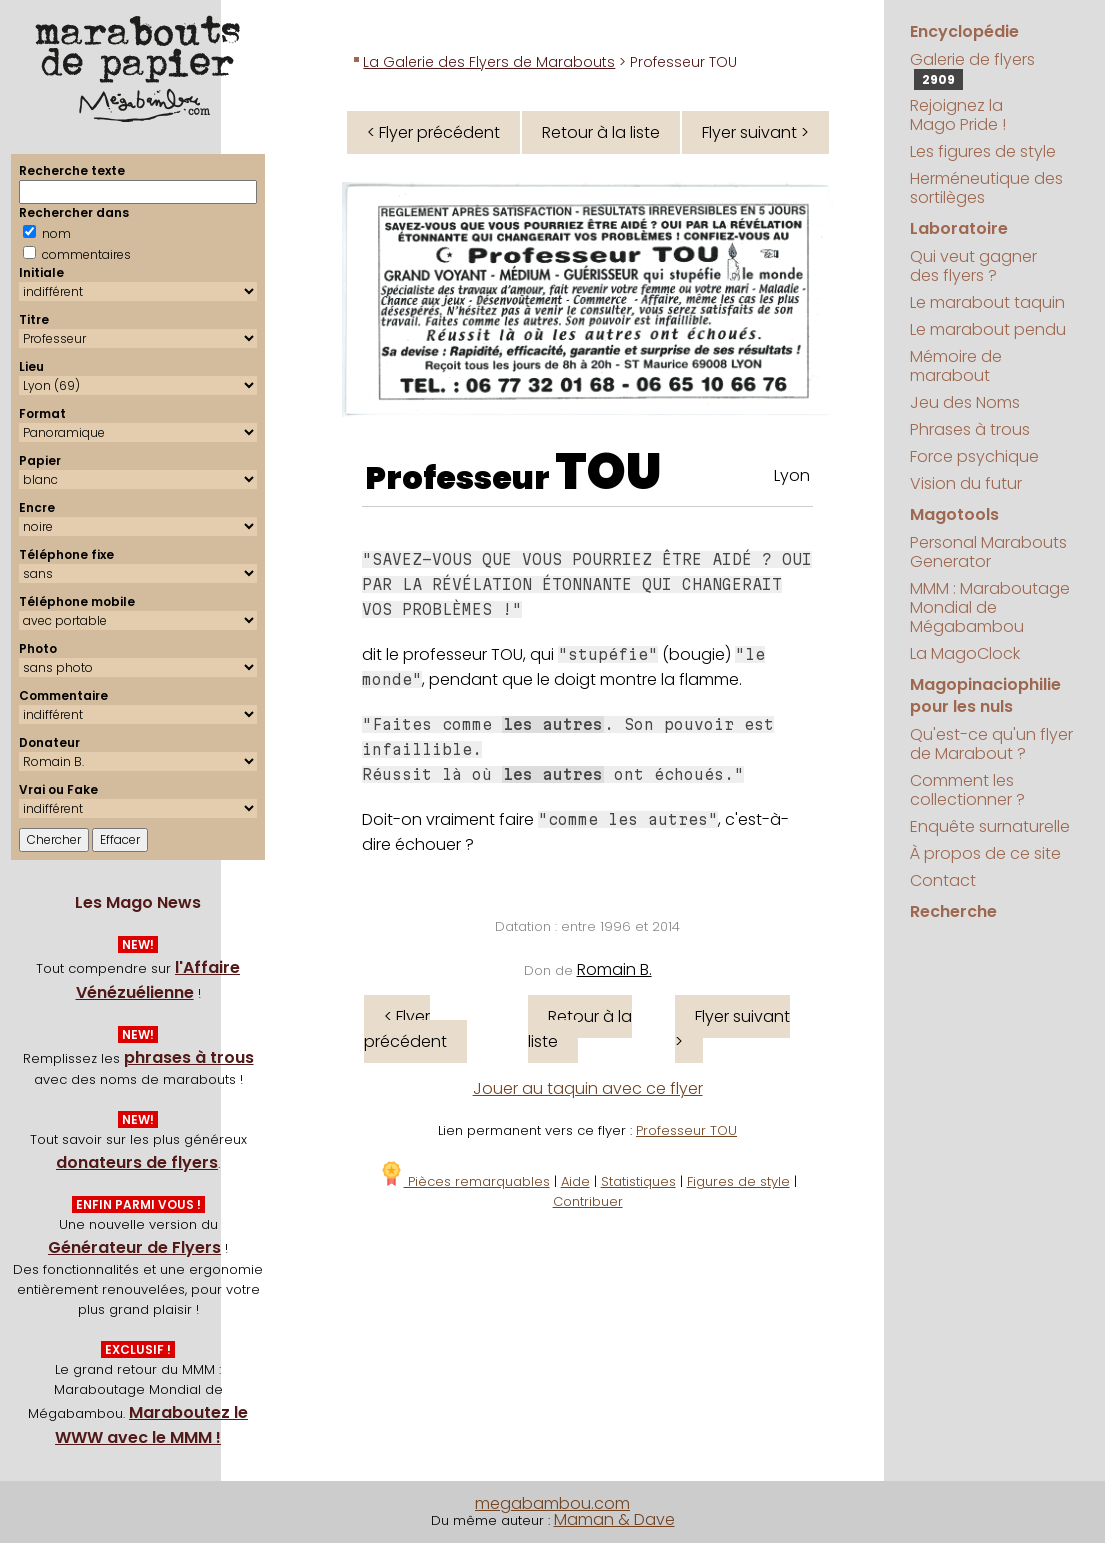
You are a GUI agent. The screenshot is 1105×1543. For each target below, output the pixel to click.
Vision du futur (966, 483)
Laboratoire (959, 228)
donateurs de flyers (137, 1162)
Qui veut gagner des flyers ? (973, 266)
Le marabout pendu (988, 329)
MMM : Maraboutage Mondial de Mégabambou (990, 607)
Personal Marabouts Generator (988, 552)
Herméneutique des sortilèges (986, 188)
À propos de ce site (985, 853)
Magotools (954, 514)
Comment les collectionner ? (967, 790)
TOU (608, 472)
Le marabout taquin (987, 302)
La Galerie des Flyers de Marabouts (489, 62)
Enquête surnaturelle (990, 826)
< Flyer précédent (433, 132)
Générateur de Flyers (134, 1247)
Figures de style (738, 1181)
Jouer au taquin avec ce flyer (588, 1088)
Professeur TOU (686, 1130)
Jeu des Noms (965, 402)
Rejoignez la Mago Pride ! (958, 115)
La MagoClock (965, 653)
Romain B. (614, 969)
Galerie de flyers (972, 69)
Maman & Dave (614, 1519)
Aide (575, 1181)
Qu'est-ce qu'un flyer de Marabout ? (991, 744)
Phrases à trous (970, 429)
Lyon (792, 475)
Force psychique (974, 456)
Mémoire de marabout (956, 366)
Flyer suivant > (755, 132)
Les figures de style (983, 151)
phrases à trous (189, 1057)
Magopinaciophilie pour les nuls (985, 695)
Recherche (953, 911)
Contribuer (588, 1201)
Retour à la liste (601, 132)
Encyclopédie (964, 31)
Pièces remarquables (464, 1181)
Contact (943, 880)
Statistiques (638, 1181)
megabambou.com (552, 1503)
